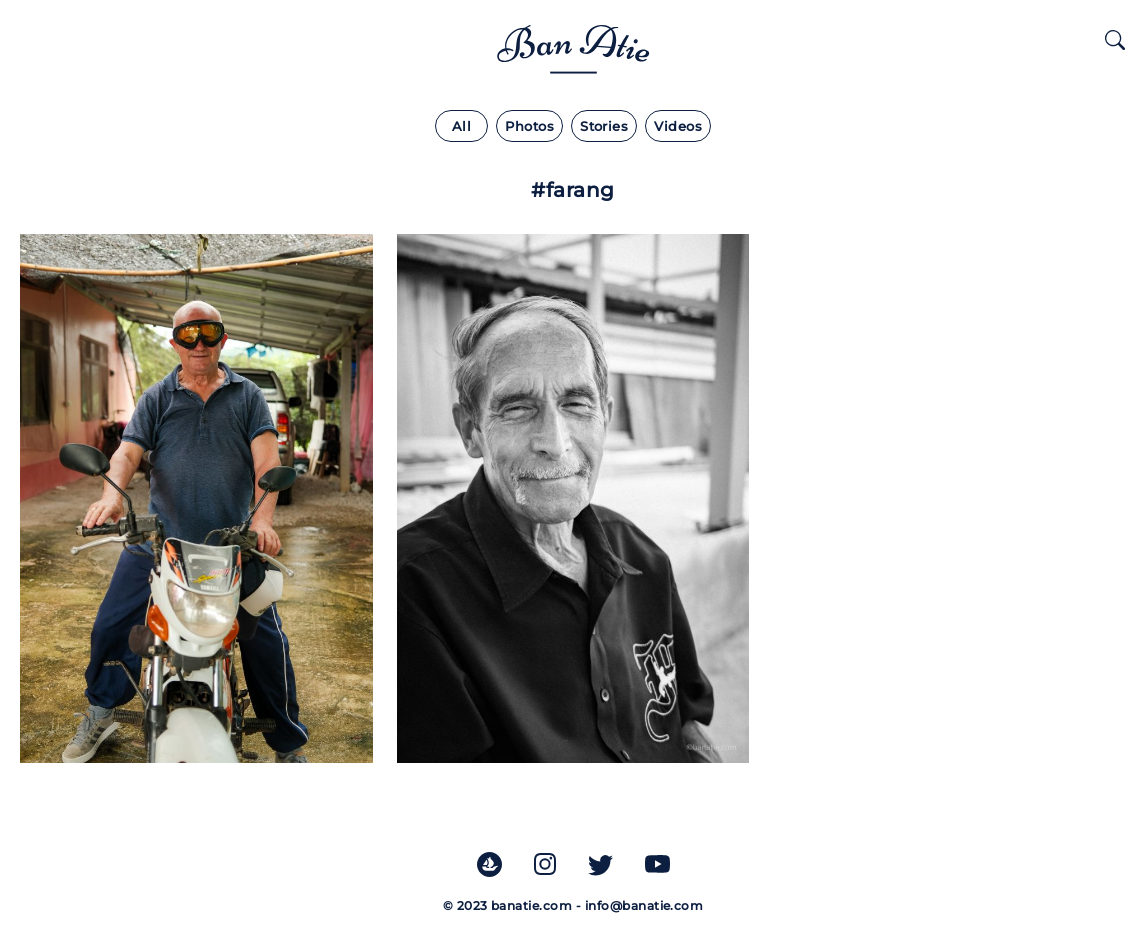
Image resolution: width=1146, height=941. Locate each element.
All (461, 126)
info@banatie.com (644, 905)
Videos (678, 126)
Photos (529, 126)
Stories (604, 126)
